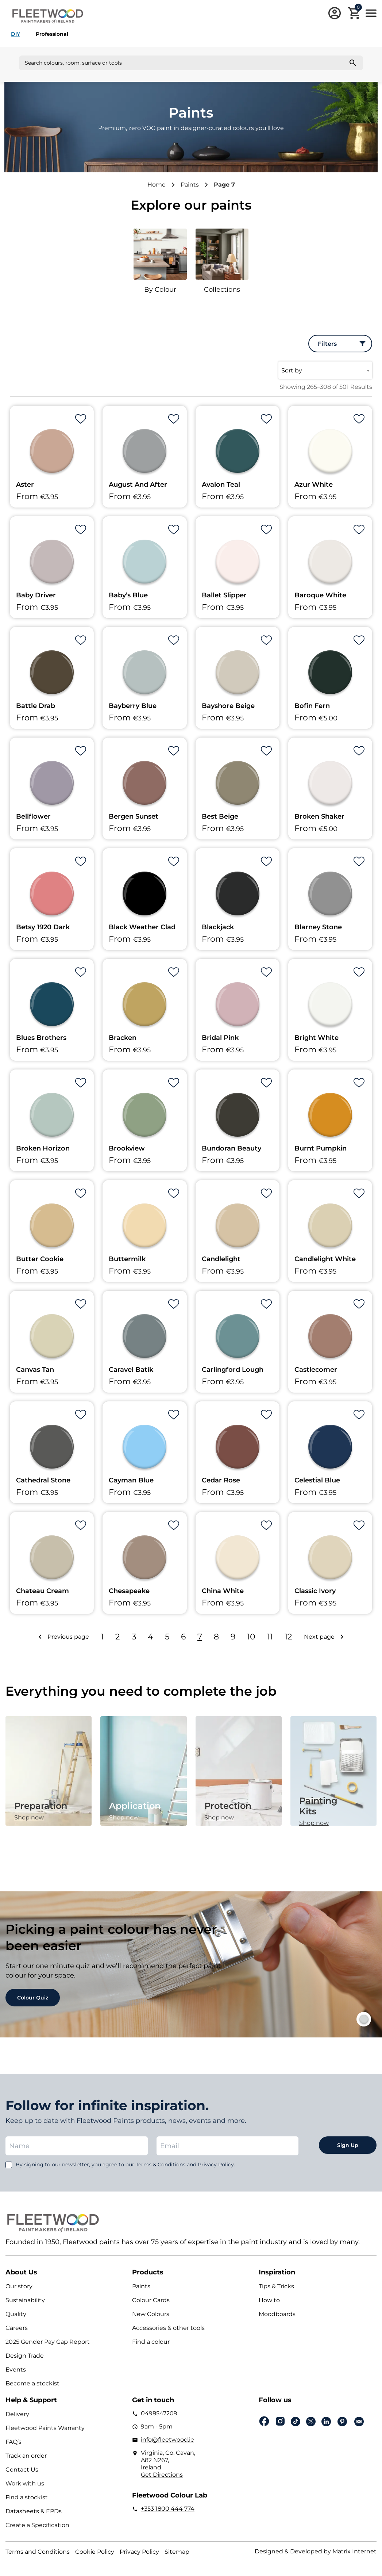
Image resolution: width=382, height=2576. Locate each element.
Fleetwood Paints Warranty (45, 2427)
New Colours (150, 2314)
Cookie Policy (94, 2551)
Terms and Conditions (37, 2551)
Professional (52, 34)
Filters (327, 343)
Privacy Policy (139, 2551)
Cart (358, 8)
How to (269, 2300)
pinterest (342, 2421)
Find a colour (151, 2341)
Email (359, 2421)
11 (270, 1637)
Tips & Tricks (276, 2286)
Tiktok (295, 2421)
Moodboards (277, 2314)
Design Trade (24, 2355)
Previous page (68, 1636)
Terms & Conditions (160, 2164)
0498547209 (159, 2413)
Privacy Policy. (216, 2164)
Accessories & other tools (168, 2327)
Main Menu (371, 13)
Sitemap (177, 2551)
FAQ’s (13, 2441)
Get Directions (162, 2474)
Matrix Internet (354, 2551)
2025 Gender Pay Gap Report (47, 2341)
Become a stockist (32, 2383)
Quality (15, 2314)
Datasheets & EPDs (33, 2511)
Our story (18, 2286)
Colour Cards (151, 2300)
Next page (319, 1636)
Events (15, 2369)
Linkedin (326, 2421)
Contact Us (21, 2469)
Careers (16, 2327)
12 (288, 1637)
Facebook (264, 2421)
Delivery (17, 2414)
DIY (15, 34)
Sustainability (25, 2300)
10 (251, 1637)
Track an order (26, 2455)
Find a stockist (26, 2497)
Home (156, 184)
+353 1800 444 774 (167, 2508)
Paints (190, 184)
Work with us (24, 2483)
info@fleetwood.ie (167, 2439)
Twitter (311, 2421)
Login (334, 13)
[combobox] (325, 370)
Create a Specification (37, 2525)
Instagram (280, 2421)
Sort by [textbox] (291, 370)
